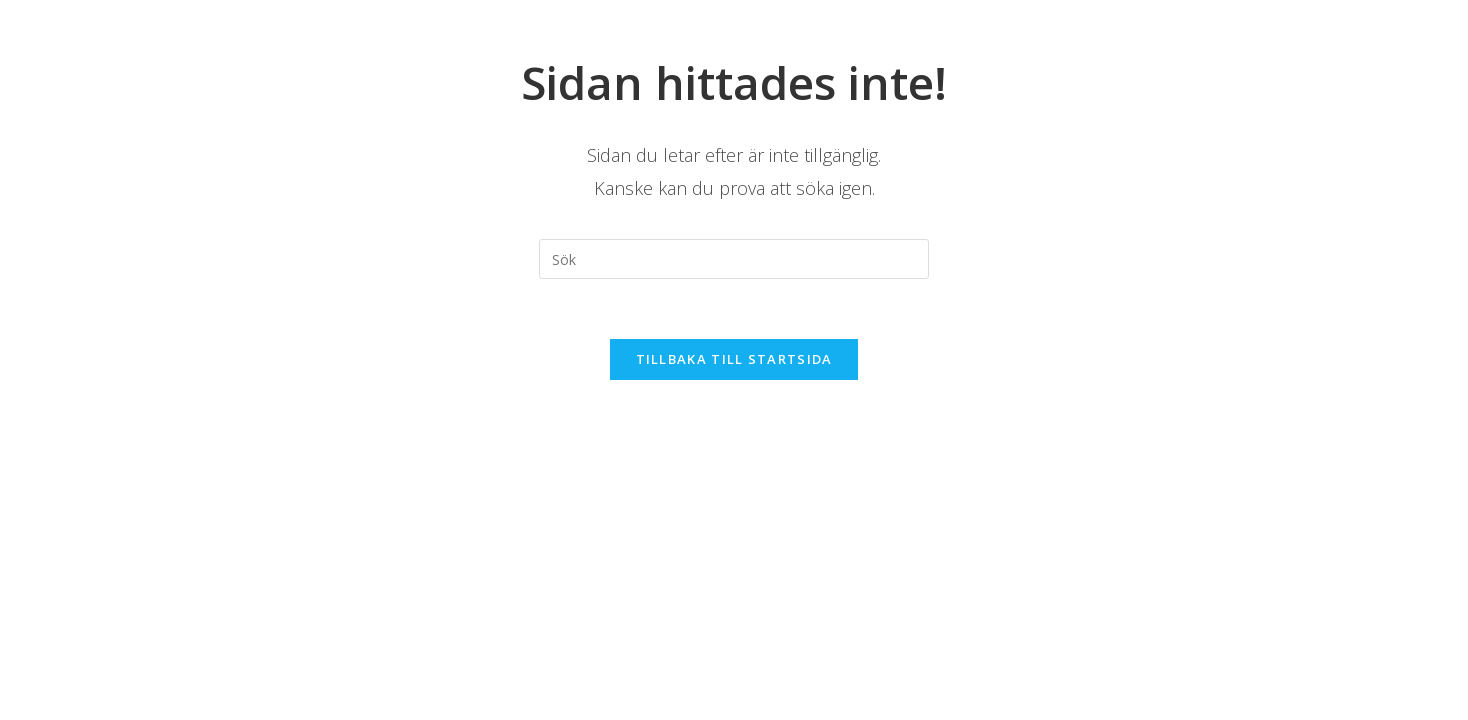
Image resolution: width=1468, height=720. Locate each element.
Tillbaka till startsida (734, 359)
